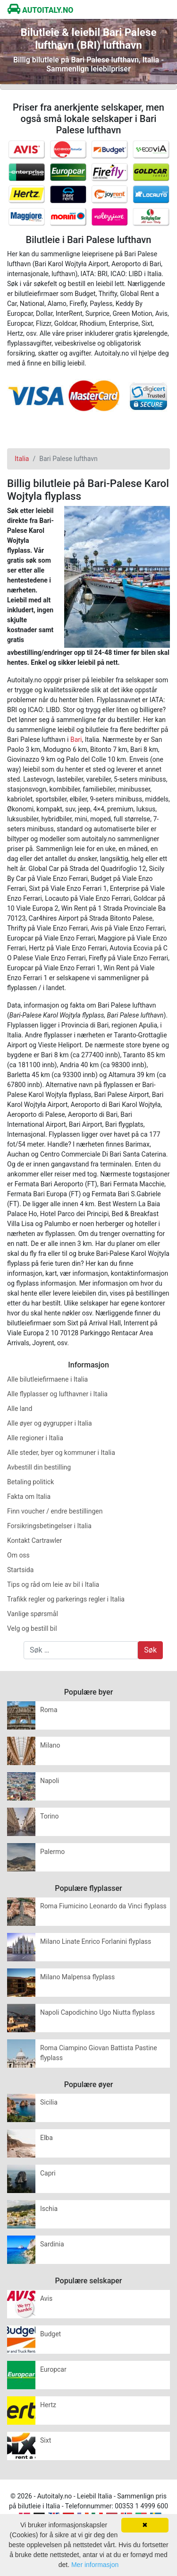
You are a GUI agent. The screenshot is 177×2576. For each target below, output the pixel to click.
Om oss (18, 1555)
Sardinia (52, 2244)
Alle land (19, 1408)
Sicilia (49, 2102)
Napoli (49, 1780)
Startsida (20, 1570)
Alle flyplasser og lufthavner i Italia (57, 1394)
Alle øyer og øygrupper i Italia (49, 1423)
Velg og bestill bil (32, 1628)
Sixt (45, 2440)
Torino (49, 1816)
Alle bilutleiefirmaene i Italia (47, 1379)
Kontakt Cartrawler (34, 1540)
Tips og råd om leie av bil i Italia (53, 1584)
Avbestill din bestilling (39, 1467)
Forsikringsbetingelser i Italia (49, 1526)
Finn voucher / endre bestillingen (54, 1511)
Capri (48, 2173)
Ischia (49, 2208)
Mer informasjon (94, 2564)
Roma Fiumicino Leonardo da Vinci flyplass (103, 1906)
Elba (46, 2137)
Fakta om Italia (29, 1496)
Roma (49, 1710)
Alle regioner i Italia (35, 1438)
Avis (46, 2298)
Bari (76, 739)
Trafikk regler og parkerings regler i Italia (66, 1599)
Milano (50, 1745)
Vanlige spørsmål (32, 1614)
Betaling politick (30, 1482)
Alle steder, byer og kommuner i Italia (61, 1452)
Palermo (52, 1851)
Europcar (53, 2369)
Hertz (48, 2405)
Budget (50, 2334)
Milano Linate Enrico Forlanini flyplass (95, 1941)
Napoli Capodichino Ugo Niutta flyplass (97, 2012)
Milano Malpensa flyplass (77, 1977)
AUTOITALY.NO (40, 10)
